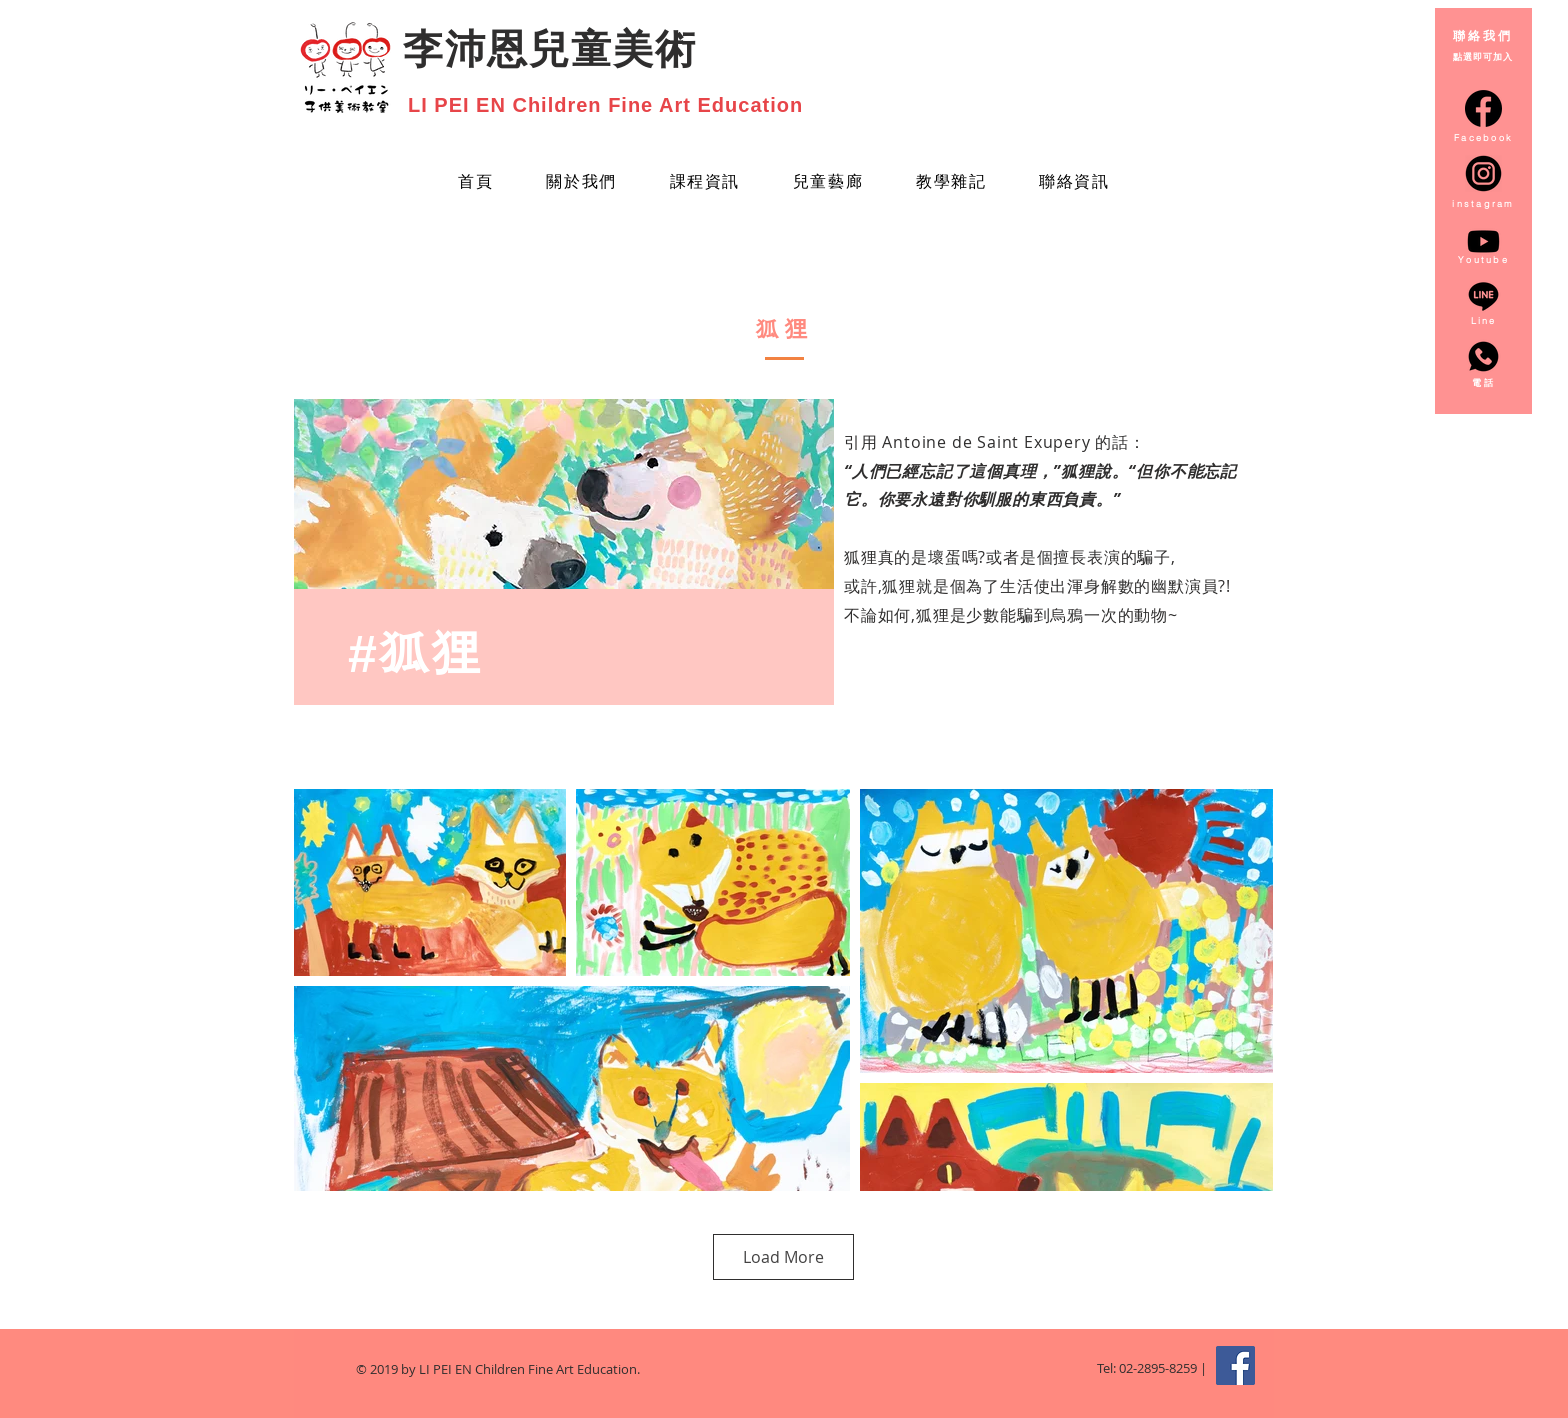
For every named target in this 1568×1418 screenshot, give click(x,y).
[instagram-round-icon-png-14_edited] (1483, 173)
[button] (827, 183)
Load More (783, 1257)
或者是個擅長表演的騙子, (1081, 557)
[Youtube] (1483, 241)
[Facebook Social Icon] (1235, 1365)
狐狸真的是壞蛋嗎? (915, 557)
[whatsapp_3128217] (1483, 356)
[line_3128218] (1483, 296)
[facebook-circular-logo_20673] (1483, 108)
